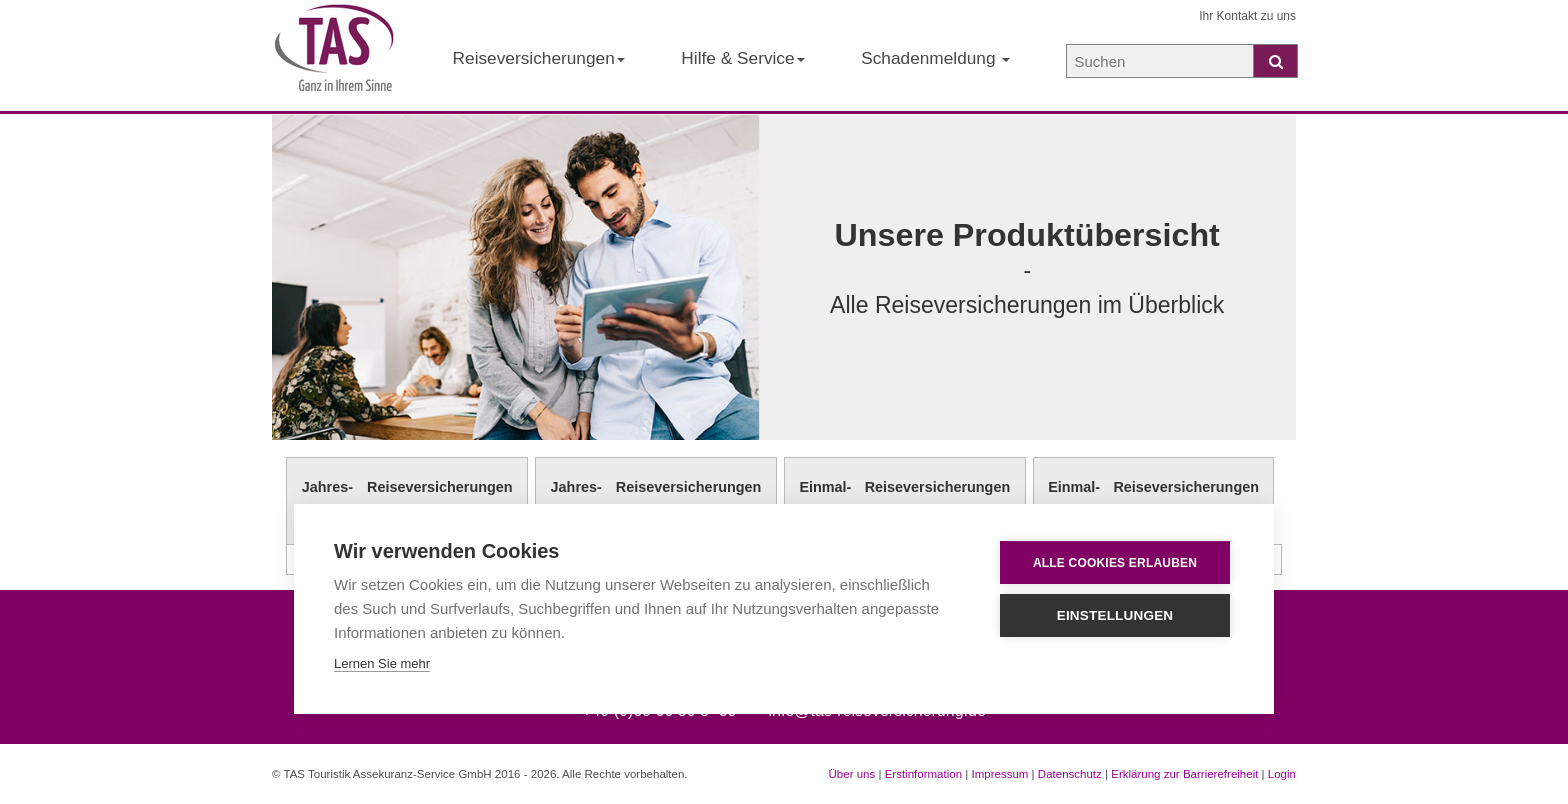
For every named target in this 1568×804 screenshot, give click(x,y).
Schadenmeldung (935, 58)
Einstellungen (1115, 615)
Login (1282, 774)
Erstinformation (923, 774)
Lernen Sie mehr (382, 663)
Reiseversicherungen (539, 58)
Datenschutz (1070, 774)
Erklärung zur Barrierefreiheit (1184, 774)
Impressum (999, 774)
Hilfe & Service (742, 58)
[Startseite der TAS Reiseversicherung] (334, 56)
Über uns (852, 774)
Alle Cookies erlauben (1115, 563)
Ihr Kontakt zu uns (1247, 16)
